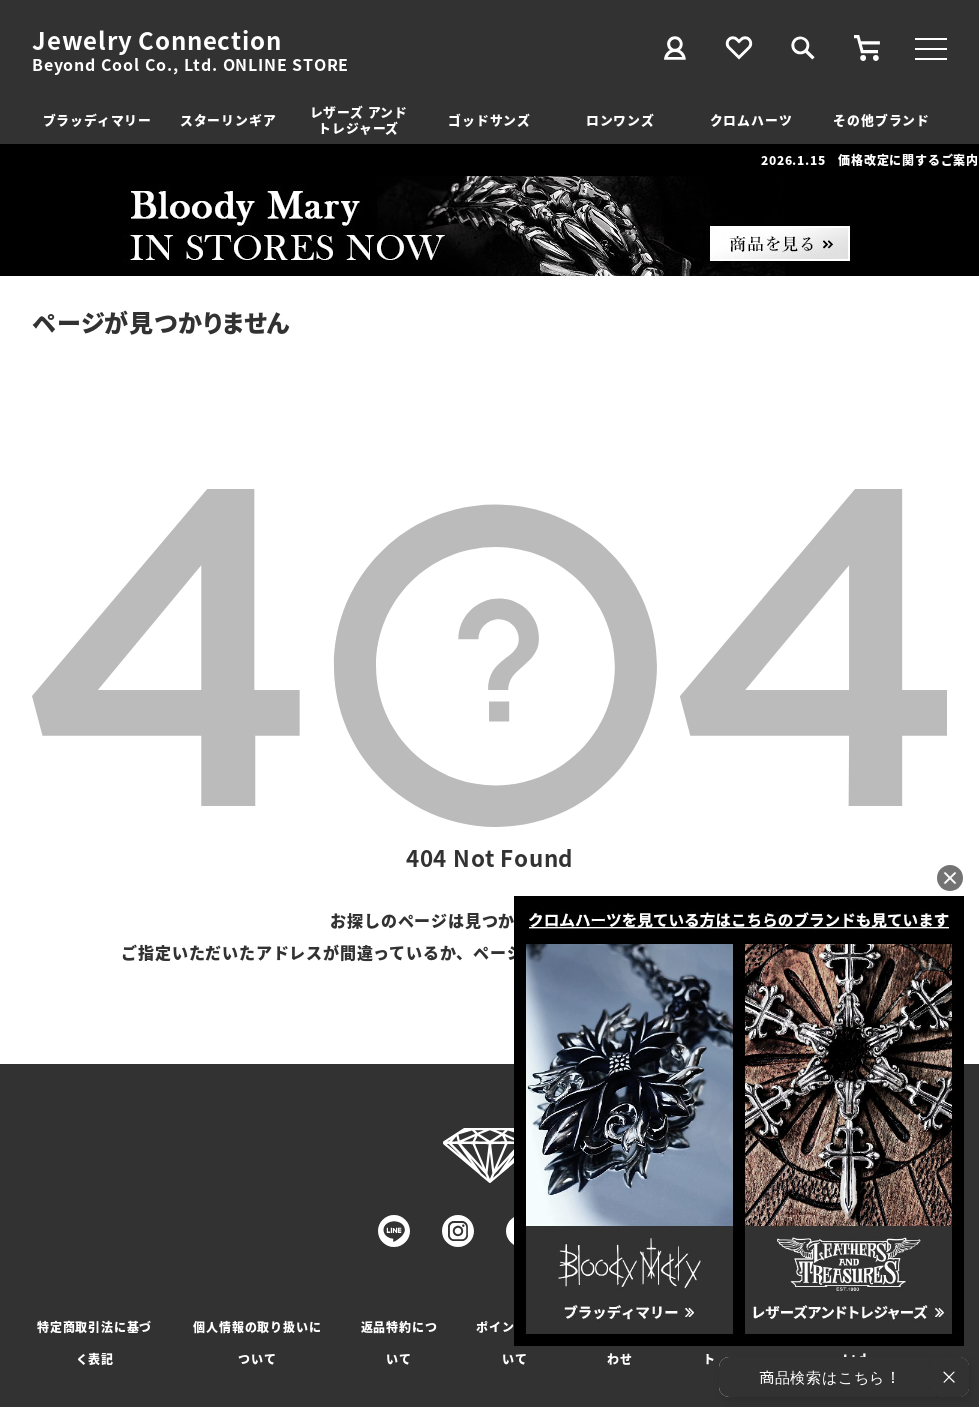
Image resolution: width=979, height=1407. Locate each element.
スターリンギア (228, 119)
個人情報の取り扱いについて (257, 1342)
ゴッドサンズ (489, 119)
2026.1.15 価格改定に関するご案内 (870, 159)
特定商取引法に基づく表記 (94, 1342)
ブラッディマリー (97, 119)
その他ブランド (881, 119)
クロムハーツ (751, 119)
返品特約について (399, 1342)
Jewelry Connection (156, 40)
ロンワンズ (620, 119)
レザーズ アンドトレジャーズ (359, 119)
